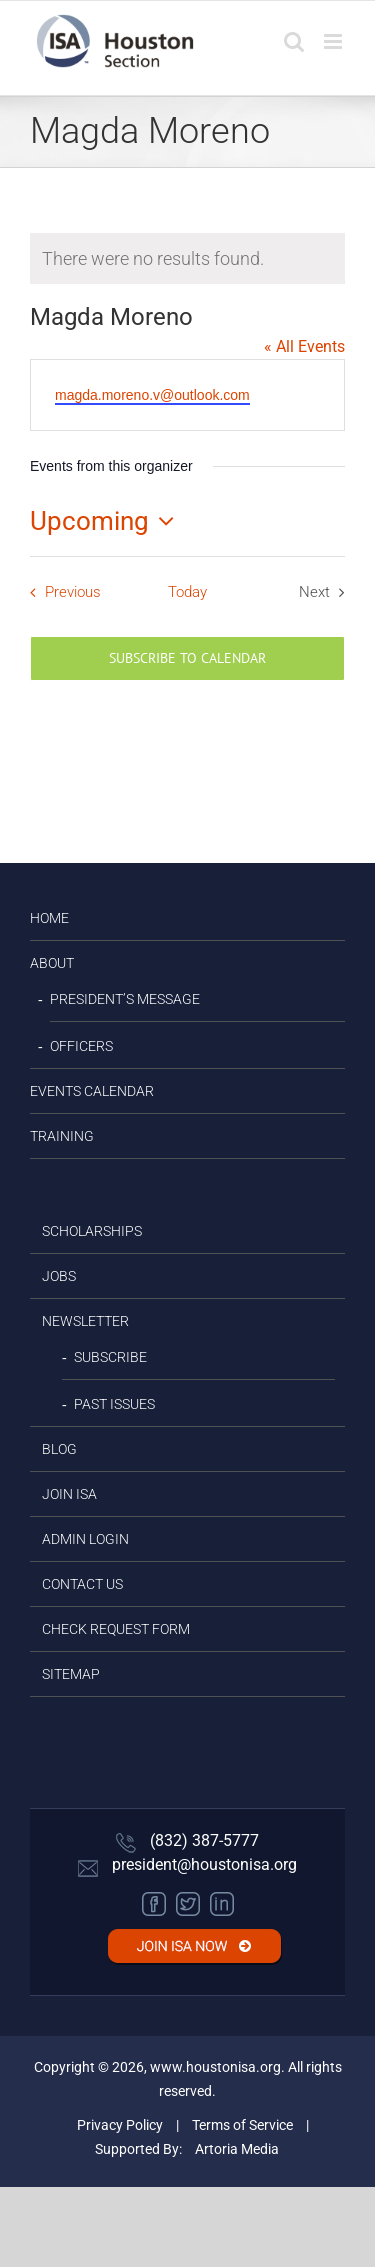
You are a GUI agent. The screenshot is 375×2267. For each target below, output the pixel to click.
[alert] (187, 258)
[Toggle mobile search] (294, 41)
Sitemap (71, 1674)
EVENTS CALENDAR (92, 1091)
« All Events (304, 346)
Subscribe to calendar (187, 658)
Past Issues (114, 1404)
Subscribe (110, 1357)
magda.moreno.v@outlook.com (152, 395)
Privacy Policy (120, 2125)
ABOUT (52, 963)
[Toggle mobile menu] (334, 41)
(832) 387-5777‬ (187, 1840)
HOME (49, 918)
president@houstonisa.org (187, 1864)
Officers (81, 1046)
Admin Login (85, 1539)
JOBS (59, 1276)
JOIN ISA (69, 1494)
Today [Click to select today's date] (187, 592)
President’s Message (125, 999)
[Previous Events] (61, 592)
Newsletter (85, 1321)
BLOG (59, 1449)
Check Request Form (116, 1629)
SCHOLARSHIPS (92, 1231)
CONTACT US (82, 1584)
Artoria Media (237, 2149)
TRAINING (62, 1136)
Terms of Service (242, 2125)
